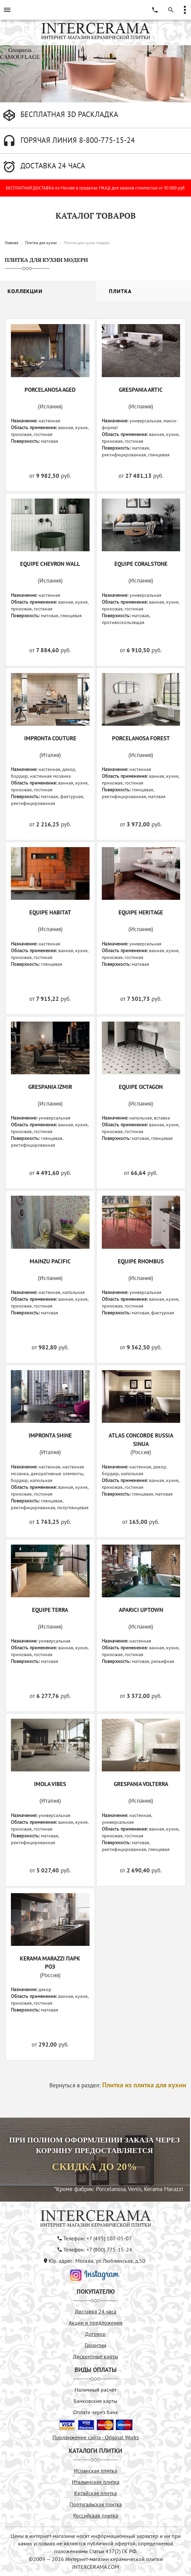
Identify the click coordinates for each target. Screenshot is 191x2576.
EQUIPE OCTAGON (141, 1087)
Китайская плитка (95, 2493)
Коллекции (25, 291)
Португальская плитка (95, 2504)
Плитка (120, 291)
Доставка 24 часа (95, 2311)
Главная (11, 242)
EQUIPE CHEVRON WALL (50, 564)
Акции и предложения (96, 2322)
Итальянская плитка (96, 2481)
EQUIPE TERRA (50, 1610)
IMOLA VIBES (50, 1784)
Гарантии (95, 2345)
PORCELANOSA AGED (50, 389)
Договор (95, 2333)
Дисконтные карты (95, 2356)
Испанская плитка (95, 2470)
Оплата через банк (95, 2412)
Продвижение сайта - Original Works (95, 2437)
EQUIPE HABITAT (50, 912)
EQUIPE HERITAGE (140, 912)
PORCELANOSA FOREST (141, 738)
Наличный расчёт (95, 2389)
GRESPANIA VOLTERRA (141, 1784)
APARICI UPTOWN (141, 1610)
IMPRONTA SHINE (50, 1435)
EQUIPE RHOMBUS (141, 1261)
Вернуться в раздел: (117, 2085)
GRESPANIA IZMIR (50, 1087)
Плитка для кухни (41, 242)
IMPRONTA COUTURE (50, 738)
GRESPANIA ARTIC (141, 389)
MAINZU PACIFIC (50, 1261)
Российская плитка (95, 2515)
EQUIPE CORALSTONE (141, 564)
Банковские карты (95, 2400)
